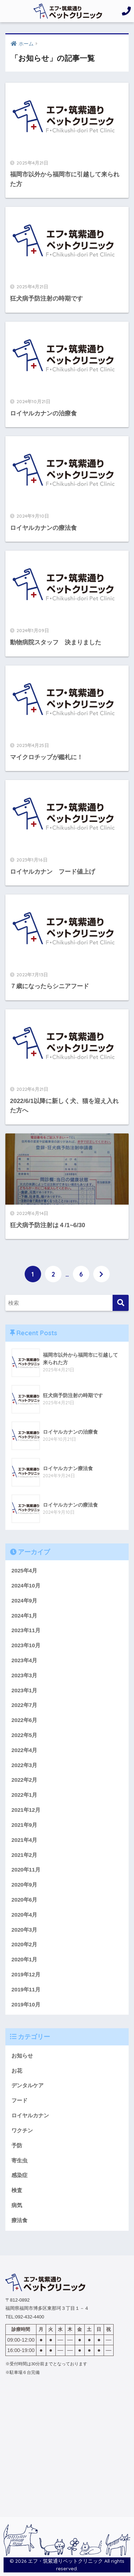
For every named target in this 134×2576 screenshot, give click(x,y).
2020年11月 (25, 1870)
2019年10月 (25, 2004)
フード (19, 2100)
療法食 (19, 2220)
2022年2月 (24, 1780)
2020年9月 (24, 1885)
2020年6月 (24, 1900)
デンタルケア (27, 2085)
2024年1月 (24, 1616)
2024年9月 (24, 1600)
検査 (16, 2190)
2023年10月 (25, 1645)
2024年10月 (25, 1585)
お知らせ (22, 2056)
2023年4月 (24, 1660)
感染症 (19, 2175)
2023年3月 (24, 1675)
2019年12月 (25, 1974)
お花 (16, 2071)
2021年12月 (25, 1810)
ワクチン (22, 2130)
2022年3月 (24, 1765)
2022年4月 (24, 1750)
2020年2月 (24, 1944)
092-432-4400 (29, 2316)
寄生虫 (19, 2160)
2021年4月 (24, 1840)
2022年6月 (24, 1720)
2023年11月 (25, 1630)
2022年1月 (24, 1795)
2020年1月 (24, 1959)
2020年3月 (24, 1930)
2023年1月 (24, 1690)
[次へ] (101, 1274)
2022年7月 (24, 1705)
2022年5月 (24, 1735)
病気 (16, 2205)
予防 (16, 2145)
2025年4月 (24, 1570)
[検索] (121, 1303)
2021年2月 (24, 1855)
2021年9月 (24, 1825)
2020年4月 (24, 1915)
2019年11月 (25, 1989)
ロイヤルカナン (30, 2115)
